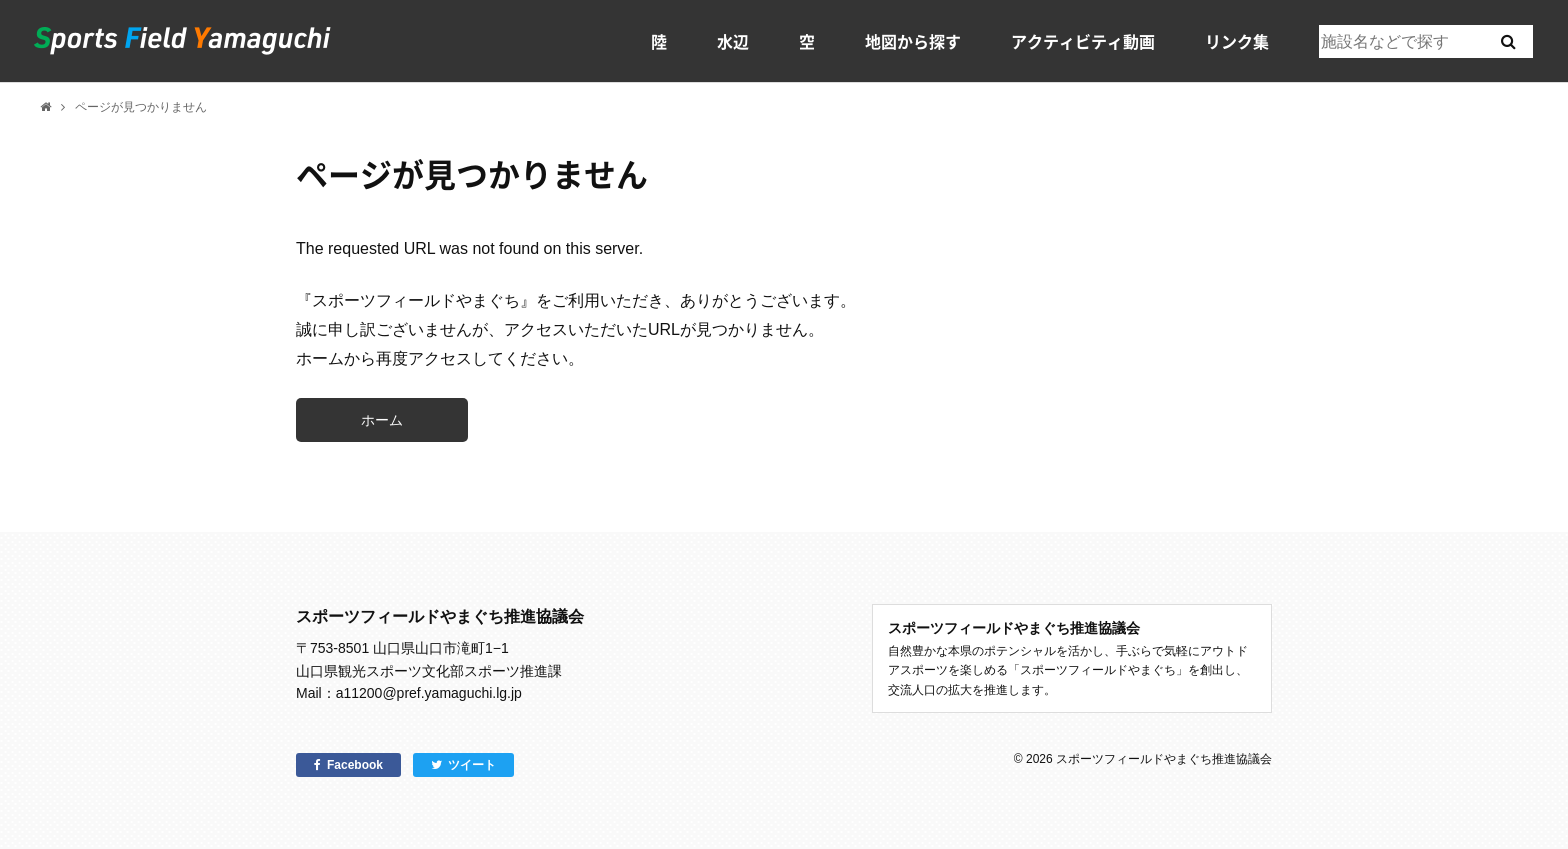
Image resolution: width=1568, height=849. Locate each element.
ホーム (382, 420)
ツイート (472, 765)
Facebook (355, 765)
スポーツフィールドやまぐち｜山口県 (183, 41)
